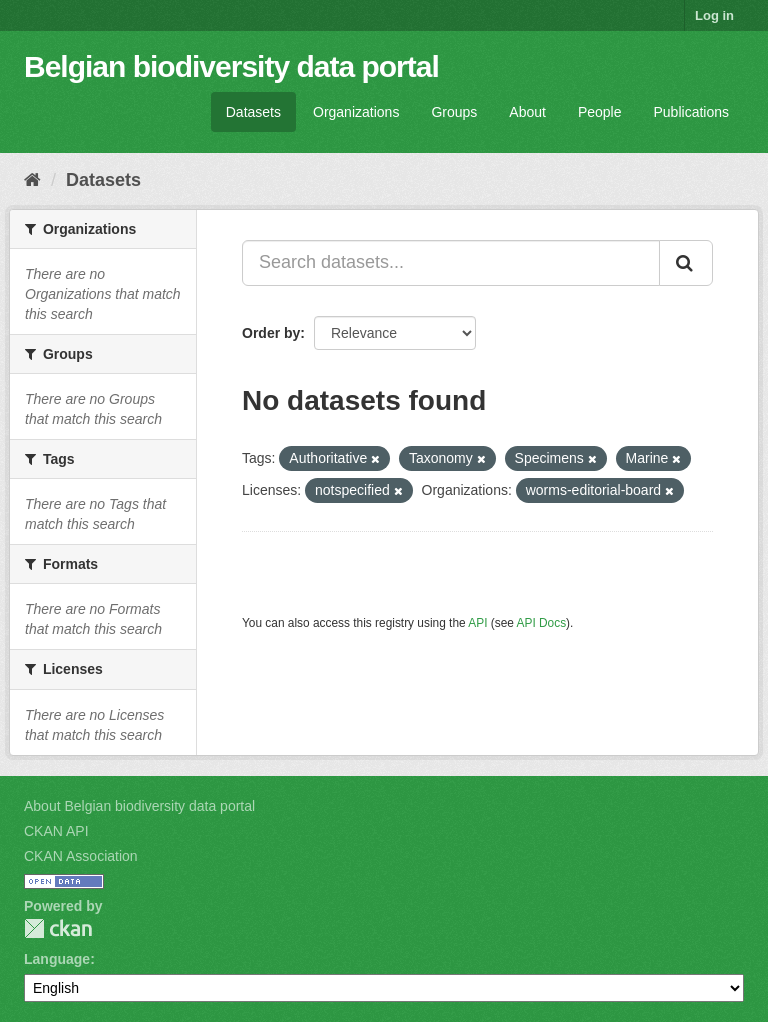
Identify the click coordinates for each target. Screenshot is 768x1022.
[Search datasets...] (451, 263)
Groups (454, 112)
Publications (692, 112)
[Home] (32, 180)
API (477, 623)
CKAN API (56, 831)
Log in (714, 15)
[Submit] (686, 263)
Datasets (253, 112)
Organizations (356, 112)
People (600, 112)
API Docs (542, 623)
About (527, 112)
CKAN (58, 928)
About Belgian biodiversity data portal (139, 806)
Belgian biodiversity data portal (231, 66)
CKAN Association (81, 856)
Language (57, 959)
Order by (271, 333)
